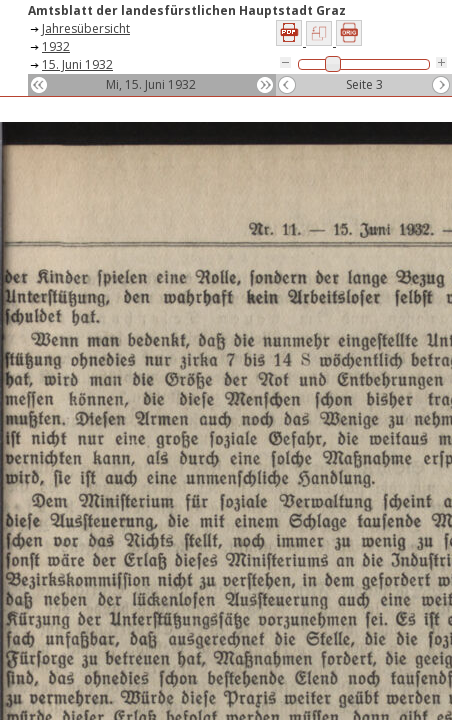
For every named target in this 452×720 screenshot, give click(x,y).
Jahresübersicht (86, 28)
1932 (56, 46)
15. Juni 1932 (77, 64)
